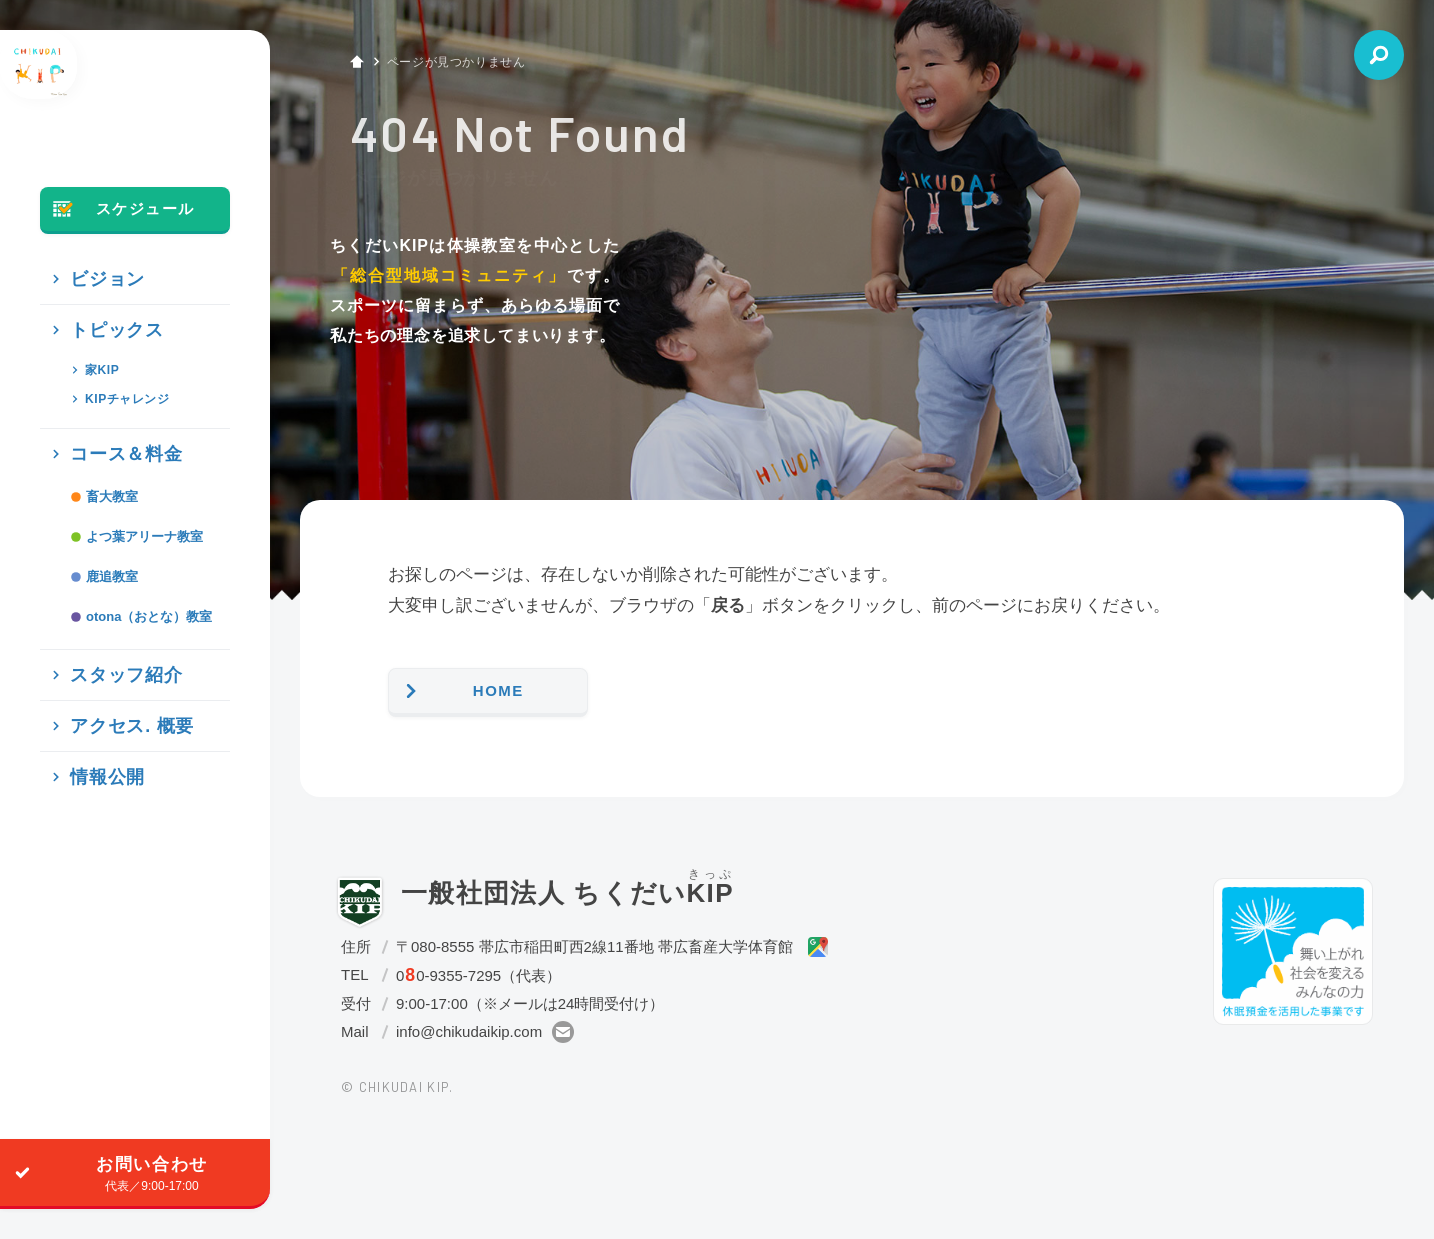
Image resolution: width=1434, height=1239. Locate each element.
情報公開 (92, 819)
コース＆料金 (108, 496)
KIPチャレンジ (121, 441)
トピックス (100, 372)
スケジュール (117, 252)
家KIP (95, 412)
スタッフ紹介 (108, 717)
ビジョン (92, 321)
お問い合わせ (104, 1173)
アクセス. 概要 (112, 768)
